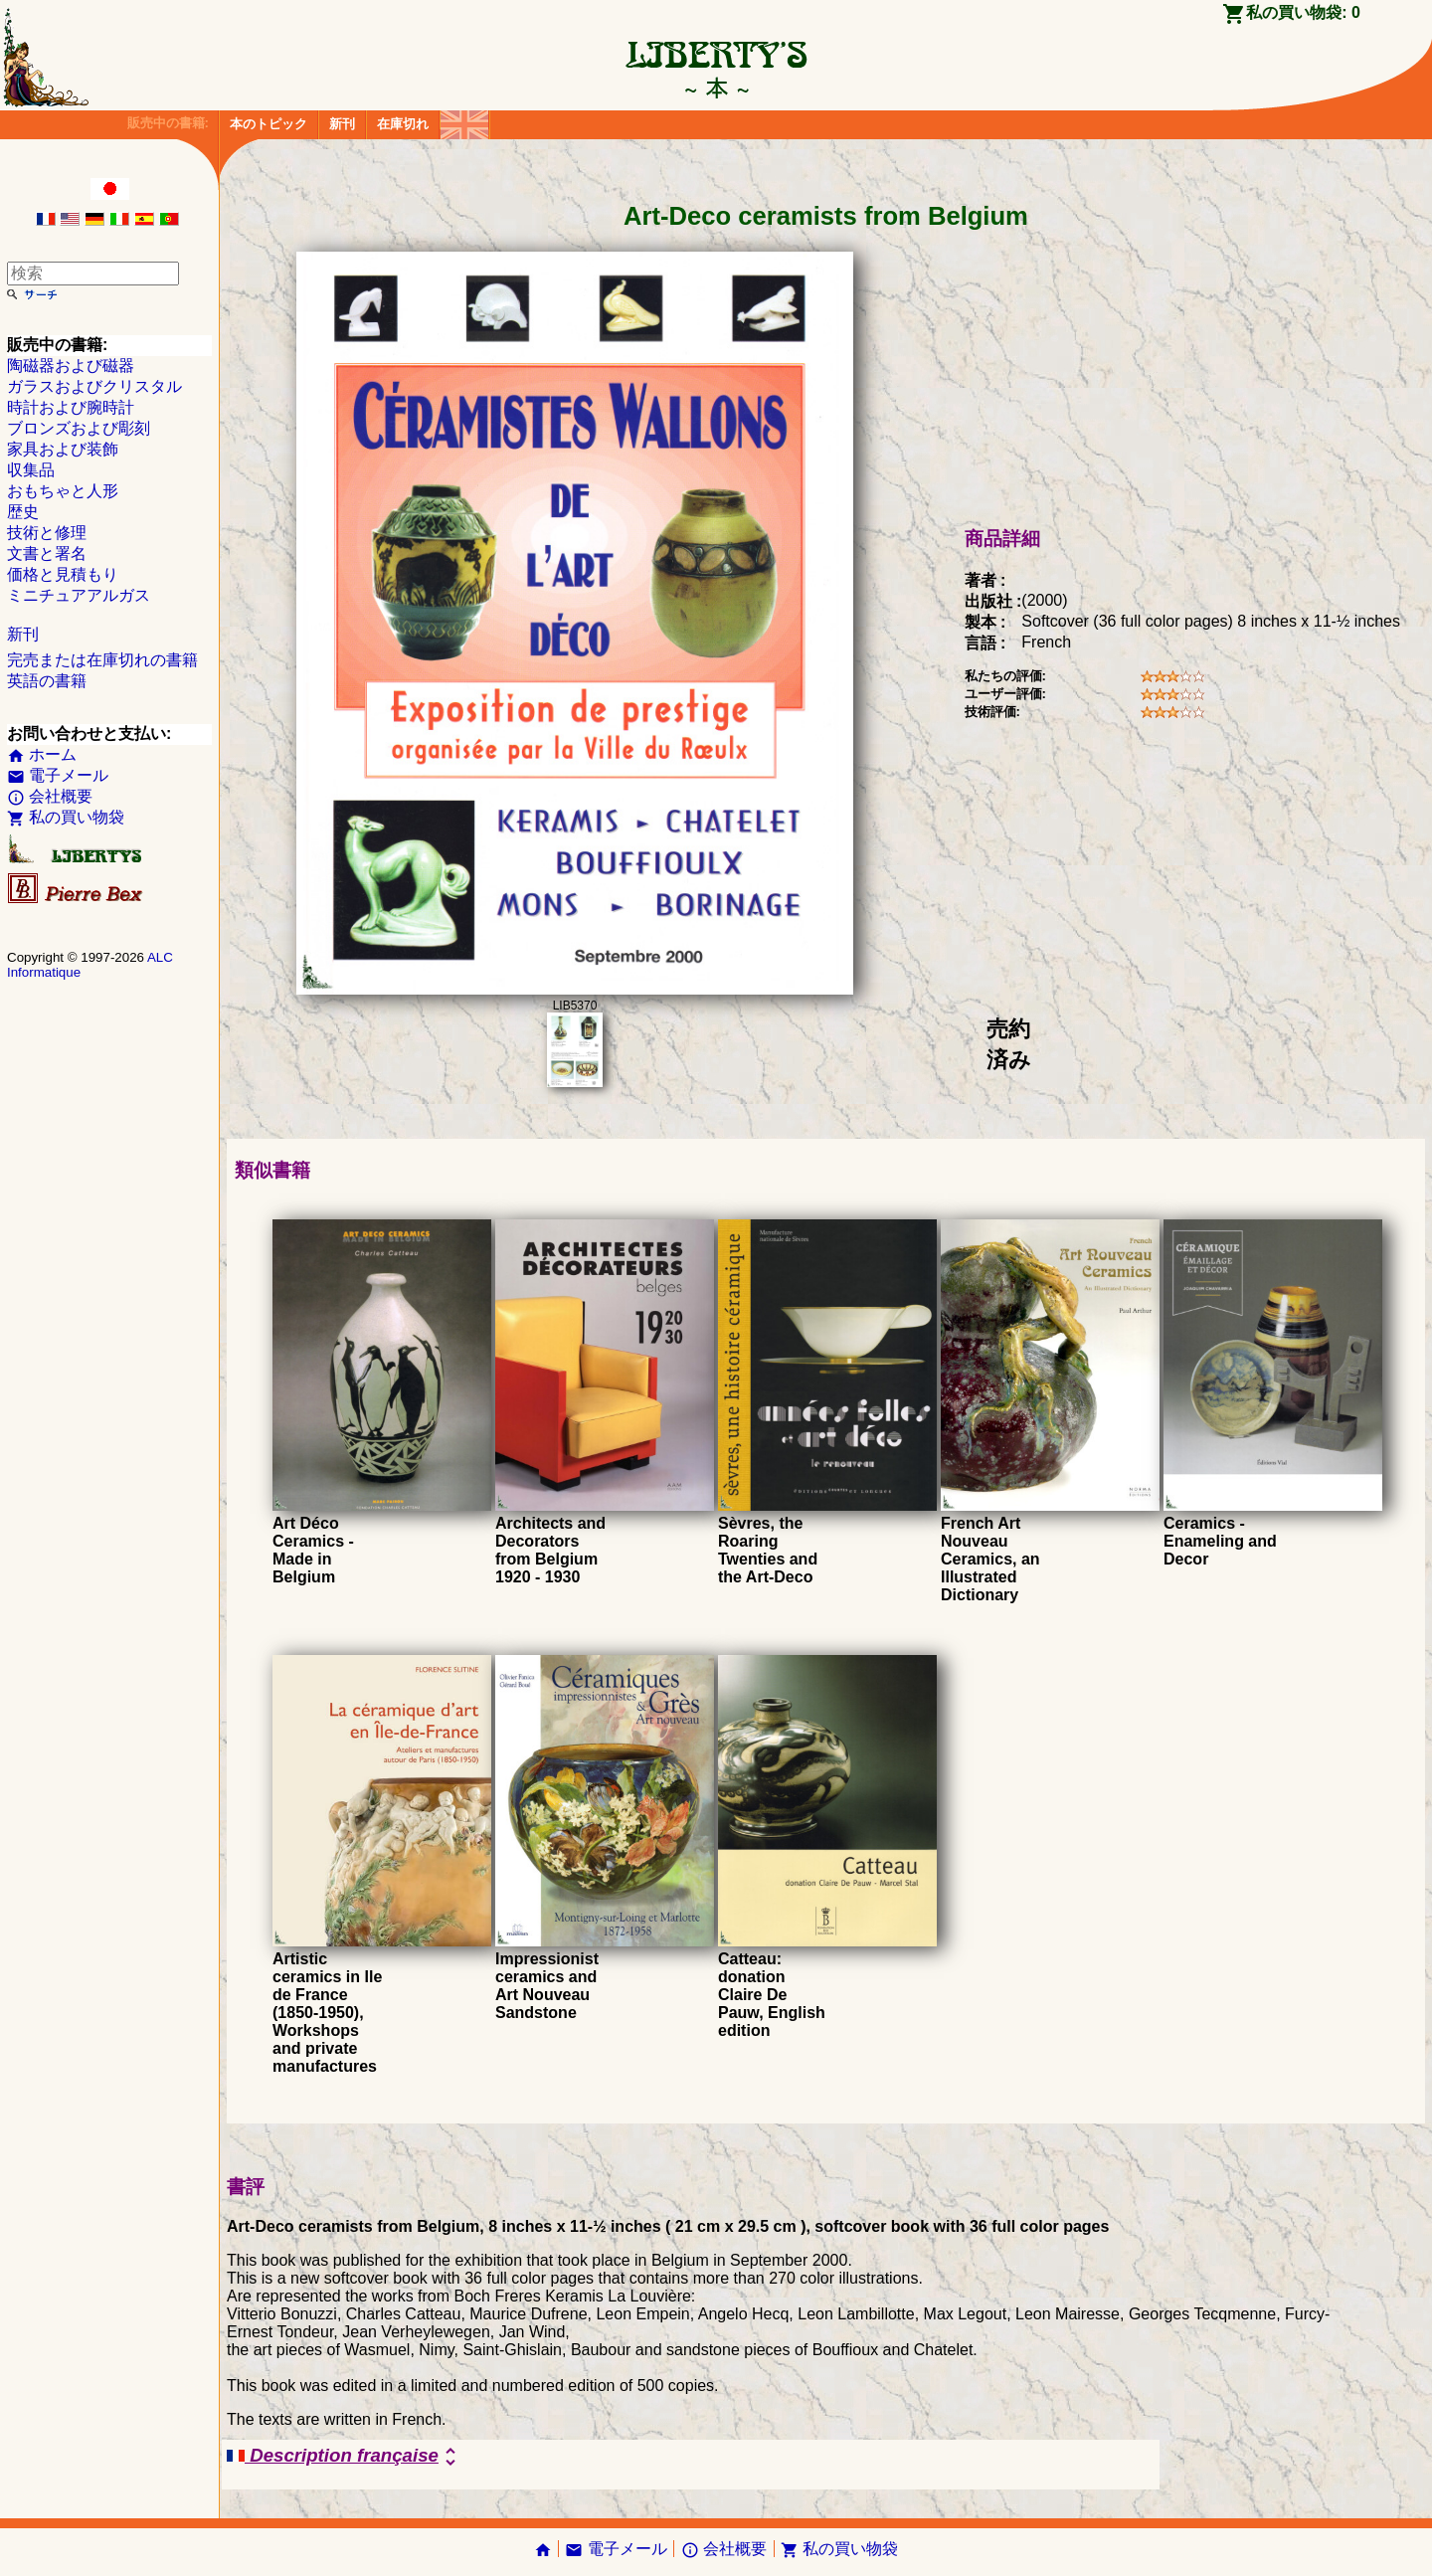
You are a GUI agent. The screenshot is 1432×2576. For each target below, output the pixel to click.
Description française (344, 2457)
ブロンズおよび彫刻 (78, 428)
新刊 (342, 123)
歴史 (23, 511)
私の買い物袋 (65, 817)
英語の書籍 (47, 680)
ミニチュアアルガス (78, 595)
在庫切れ (403, 123)
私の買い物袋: (1303, 12)
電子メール (57, 775)
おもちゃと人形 (62, 490)
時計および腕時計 (70, 407)
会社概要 (49, 796)
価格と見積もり (62, 574)
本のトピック (268, 123)
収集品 (31, 469)
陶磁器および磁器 (70, 365)
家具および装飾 (62, 449)
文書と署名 (47, 553)
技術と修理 (47, 532)
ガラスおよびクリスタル (94, 386)
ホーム (42, 754)
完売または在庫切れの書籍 (102, 659)
